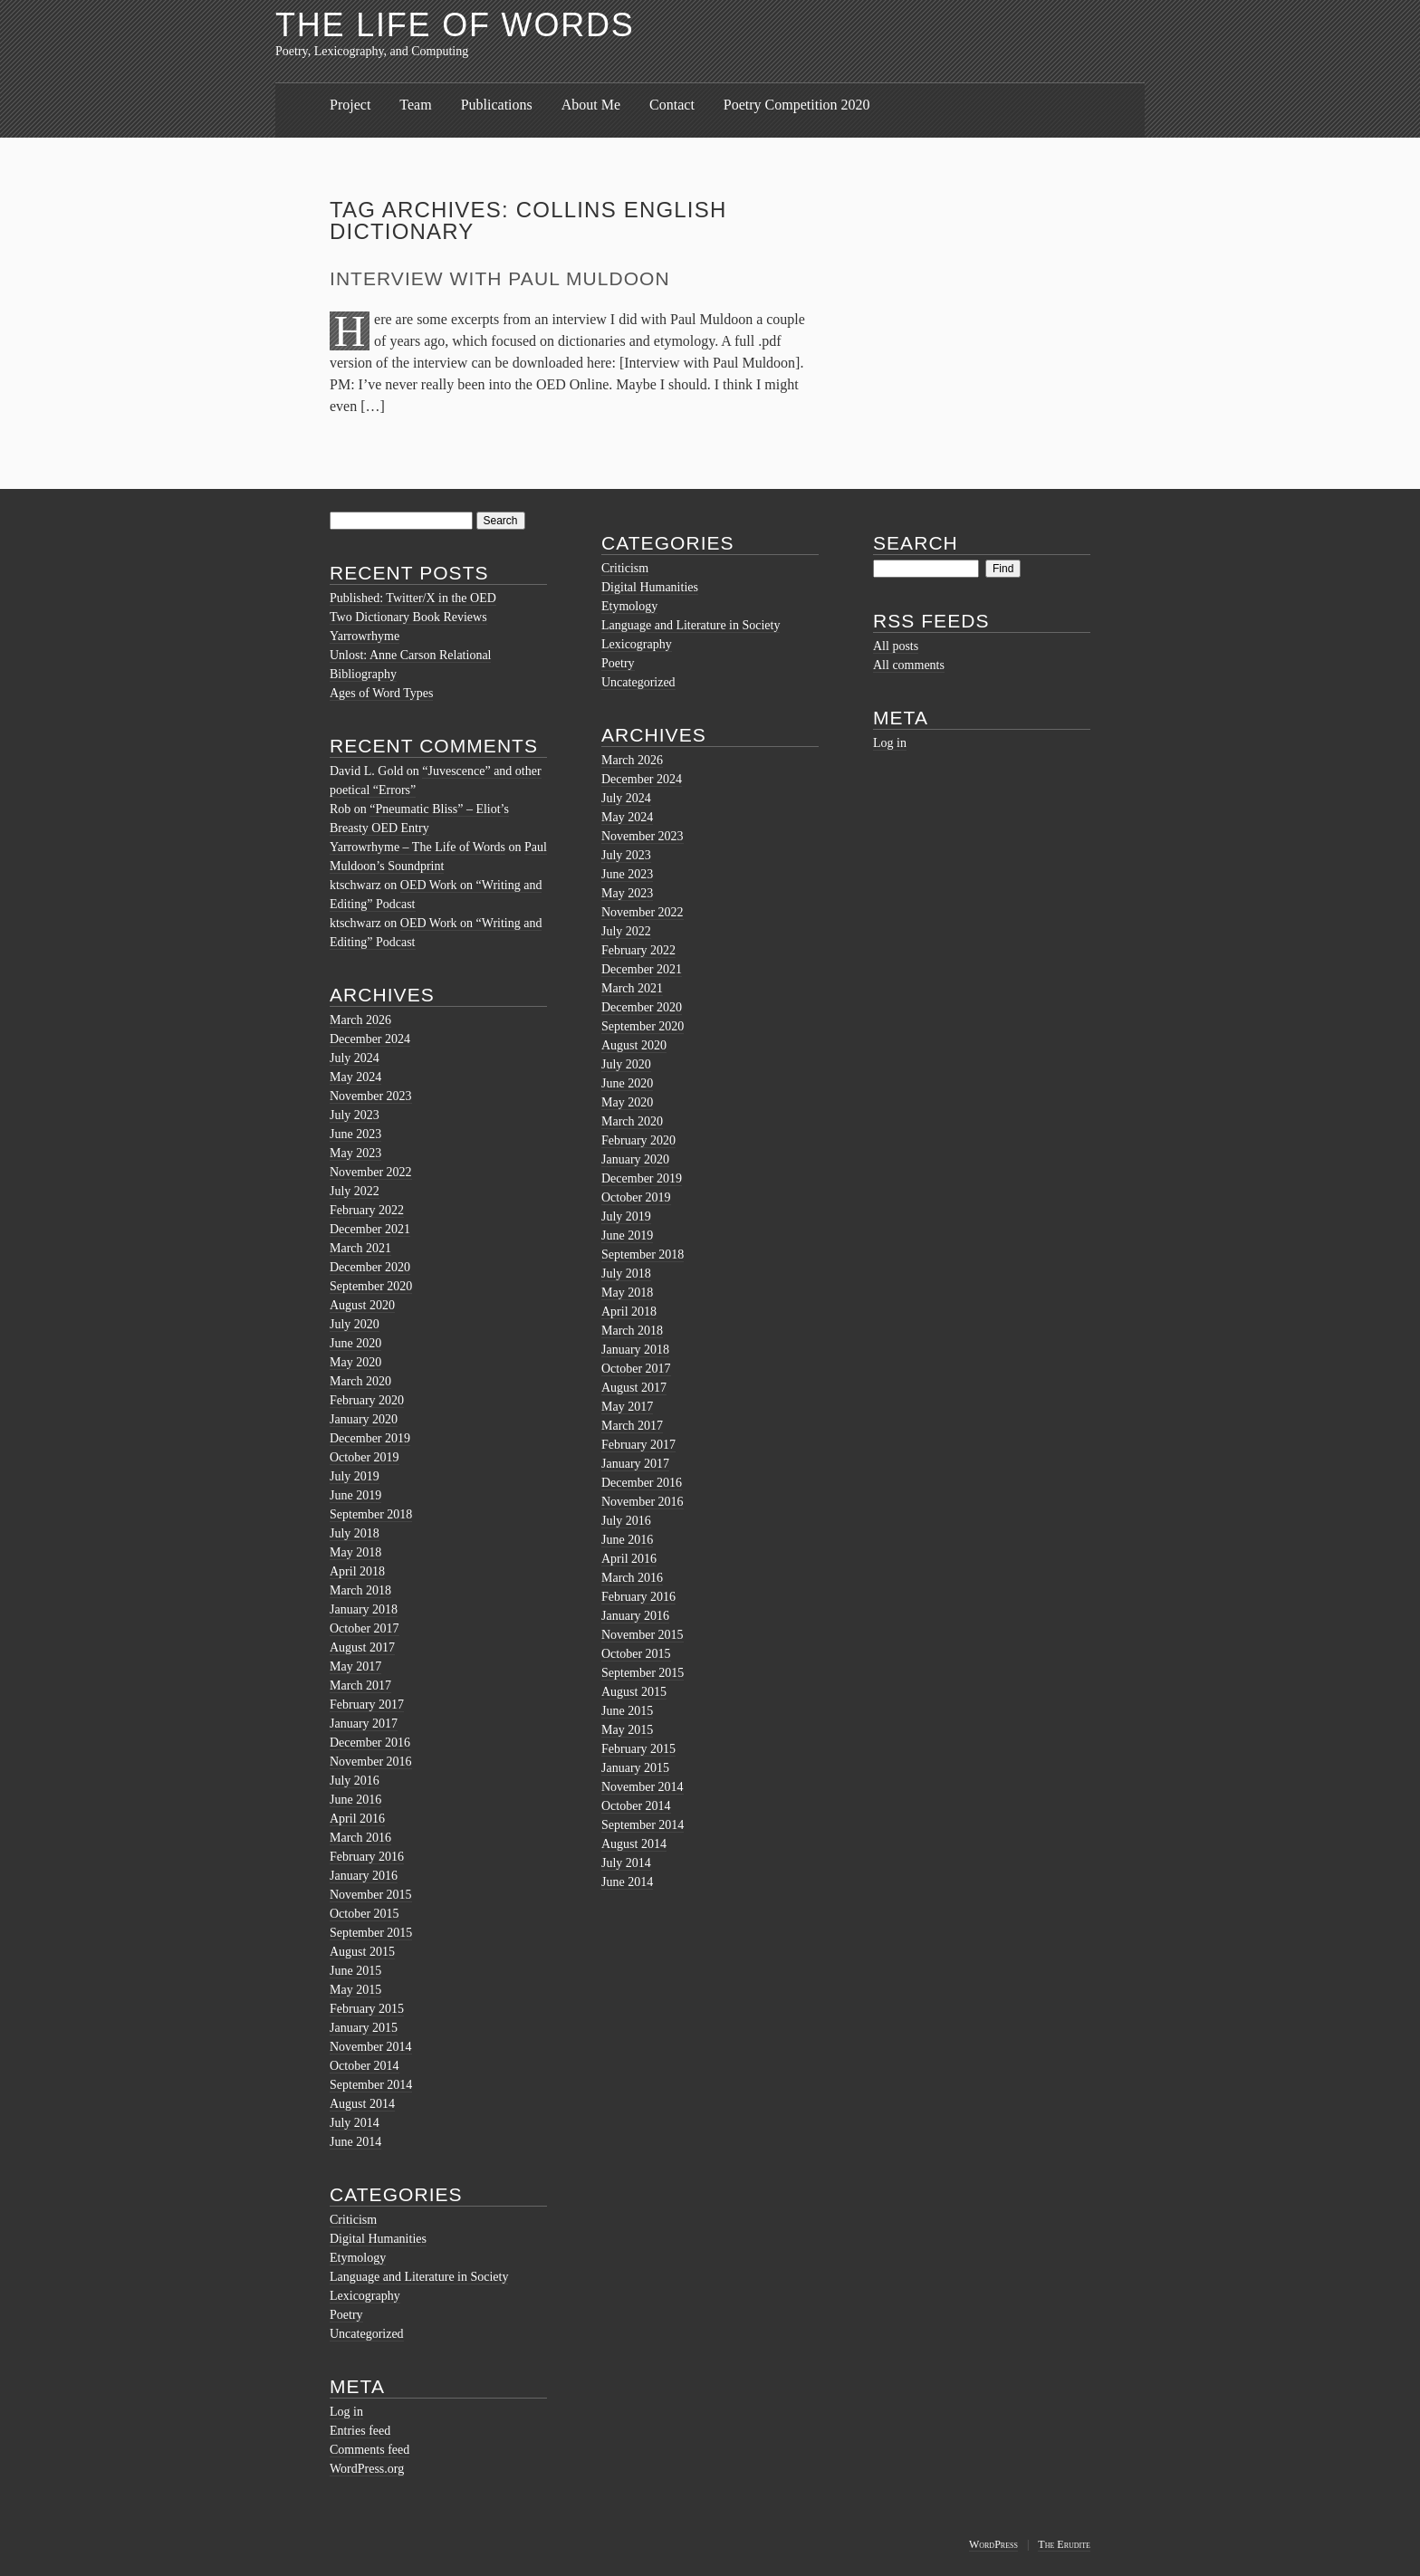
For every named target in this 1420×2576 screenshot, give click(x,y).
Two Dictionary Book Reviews (408, 617)
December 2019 (370, 1438)
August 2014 (362, 2104)
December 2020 (370, 1267)
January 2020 (364, 1419)
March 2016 (360, 1837)
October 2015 (364, 1913)
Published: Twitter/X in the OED (413, 598)
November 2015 (371, 1894)
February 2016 (367, 1856)
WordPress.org (367, 2468)
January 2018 (364, 1609)
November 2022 (371, 1172)
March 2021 (360, 1248)
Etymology (358, 2258)
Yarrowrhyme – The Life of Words (417, 847)
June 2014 (355, 2142)
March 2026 (360, 1020)
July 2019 (354, 1476)
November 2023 (371, 1096)
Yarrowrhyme (364, 636)
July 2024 (354, 1058)
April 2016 (357, 1818)
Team (415, 104)
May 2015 (355, 1990)
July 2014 (354, 2123)
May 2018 (355, 1552)
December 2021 (370, 1229)
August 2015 (362, 1951)
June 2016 (355, 1799)
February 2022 (367, 1210)
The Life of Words (455, 24)
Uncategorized (367, 2334)
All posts (895, 646)
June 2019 (355, 1495)
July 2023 (354, 1115)
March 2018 (360, 1590)
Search (915, 542)
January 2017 (364, 1723)
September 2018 (371, 1514)
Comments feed (369, 2449)
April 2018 (357, 1571)
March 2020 (360, 1381)
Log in (346, 2411)
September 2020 (371, 1286)
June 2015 (355, 1970)
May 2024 (355, 1077)
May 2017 (355, 1666)
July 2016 (354, 1780)
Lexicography (365, 2296)
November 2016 (371, 1761)
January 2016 (364, 1875)
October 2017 (364, 1628)
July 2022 (354, 1191)
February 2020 (367, 1400)
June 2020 (355, 1343)
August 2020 (362, 1305)
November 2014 (371, 2047)
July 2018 (354, 1533)
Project (350, 104)
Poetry (346, 2315)
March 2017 (360, 1685)
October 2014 (364, 2066)
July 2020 (354, 1324)
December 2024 (370, 1039)
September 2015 (371, 1932)
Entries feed (360, 2430)
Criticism (353, 2219)
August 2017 (362, 1647)
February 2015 (367, 2009)
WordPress (993, 2544)
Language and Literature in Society (419, 2277)
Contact (672, 104)
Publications (496, 104)
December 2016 (370, 1742)
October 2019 (364, 1457)
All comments (909, 665)
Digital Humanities (378, 2239)
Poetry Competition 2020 (797, 104)
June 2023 (355, 1134)
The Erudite (1064, 2544)
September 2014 (371, 2085)
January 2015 (364, 2028)
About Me (590, 104)
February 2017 (367, 1704)
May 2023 (355, 1153)
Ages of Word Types (381, 693)
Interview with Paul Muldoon (500, 278)
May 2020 (355, 1362)
